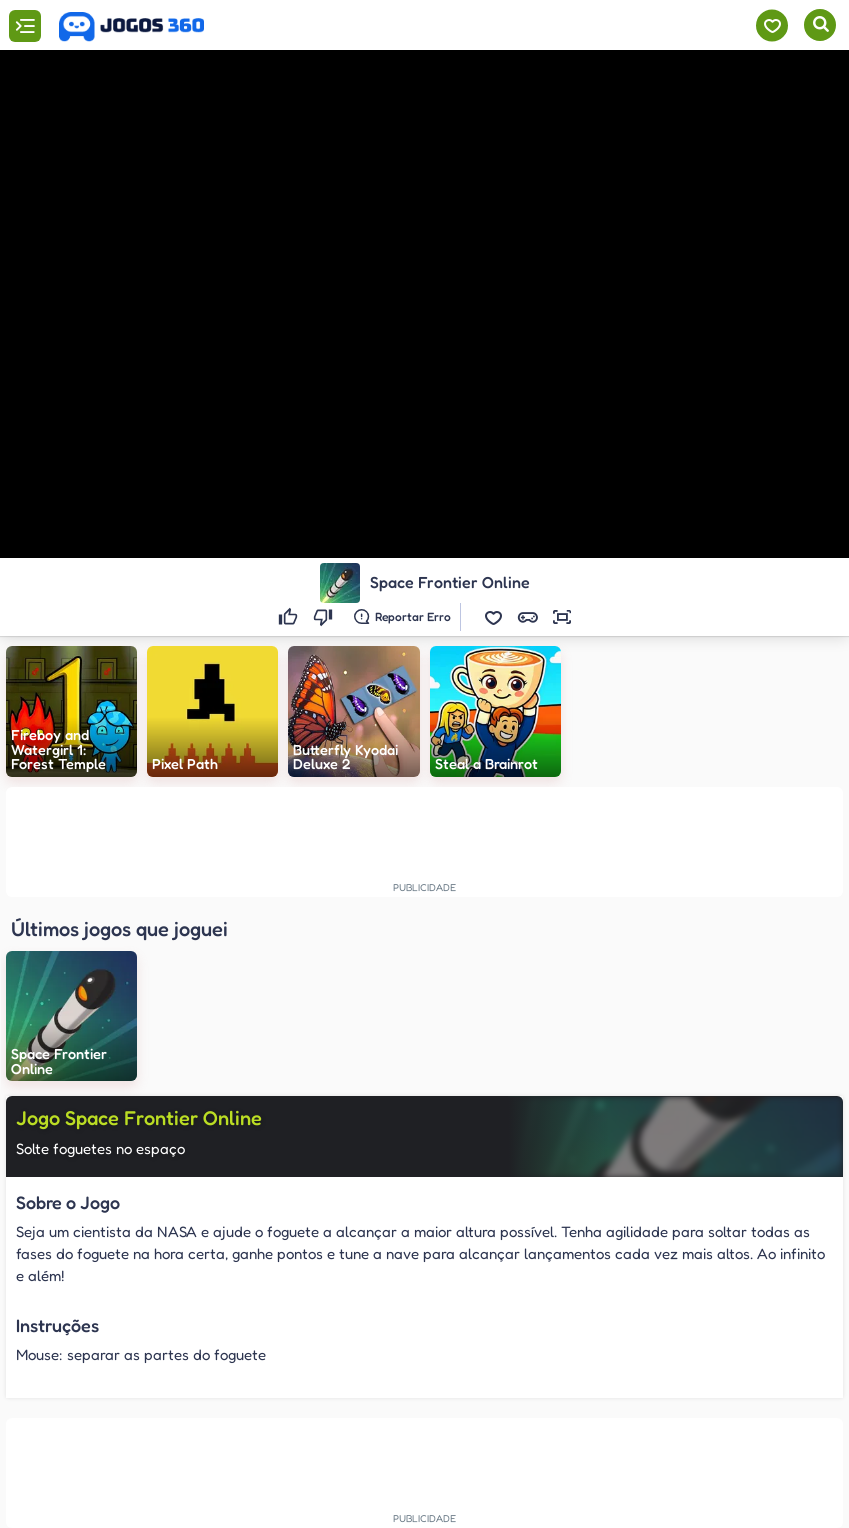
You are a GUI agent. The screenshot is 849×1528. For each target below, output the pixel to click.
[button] (494, 617)
